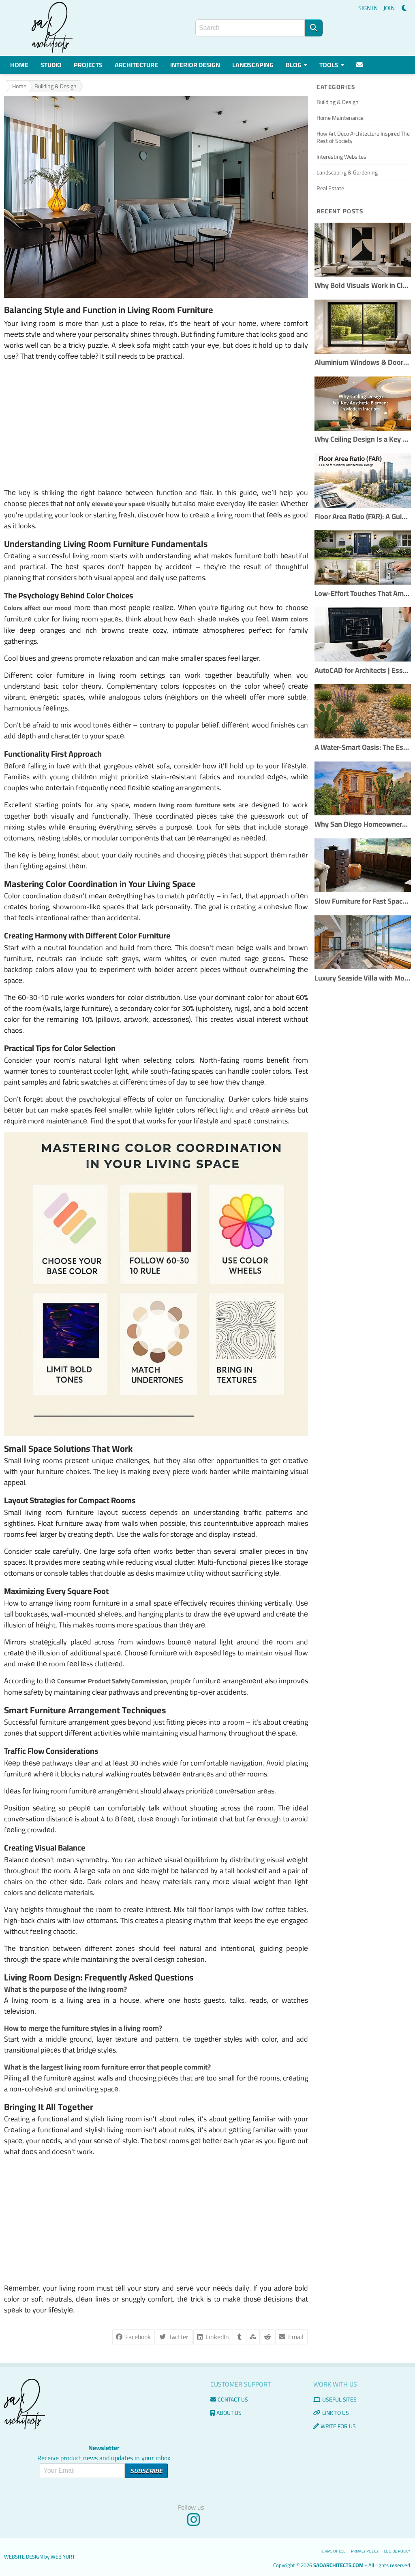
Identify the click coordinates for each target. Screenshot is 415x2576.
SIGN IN (368, 8)
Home (19, 65)
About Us (226, 2413)
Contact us (229, 2399)
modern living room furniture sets (184, 805)
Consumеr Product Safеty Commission (112, 1681)
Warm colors (290, 619)
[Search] (314, 27)
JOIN (389, 8)
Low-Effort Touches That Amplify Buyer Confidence (362, 594)
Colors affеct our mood (37, 608)
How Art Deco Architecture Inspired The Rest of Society (363, 137)
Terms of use (333, 2551)
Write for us (334, 2426)
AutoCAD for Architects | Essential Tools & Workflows (362, 670)
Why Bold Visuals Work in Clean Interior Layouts (362, 285)
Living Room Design (42, 1977)
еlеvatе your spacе (118, 504)
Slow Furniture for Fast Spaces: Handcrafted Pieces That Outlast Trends (362, 901)
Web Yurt (63, 2556)
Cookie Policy (397, 2551)
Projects (88, 65)
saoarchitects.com (338, 2565)
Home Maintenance (340, 118)
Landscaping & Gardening (347, 172)
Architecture (136, 65)
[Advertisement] (156, 424)
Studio (51, 65)
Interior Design (195, 65)
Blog (296, 65)
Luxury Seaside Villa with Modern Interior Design (362, 978)
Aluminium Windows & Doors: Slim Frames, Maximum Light (362, 362)
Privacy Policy (365, 2551)
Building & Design (55, 86)
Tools (331, 65)
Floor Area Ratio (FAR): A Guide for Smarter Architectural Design (362, 517)
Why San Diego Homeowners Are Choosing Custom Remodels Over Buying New (362, 824)
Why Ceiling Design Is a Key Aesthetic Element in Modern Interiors (362, 439)
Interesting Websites (341, 156)
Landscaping (253, 65)
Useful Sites (335, 2399)
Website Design (23, 2556)
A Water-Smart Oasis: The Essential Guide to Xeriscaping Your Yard (362, 747)
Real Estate (330, 188)
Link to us (331, 2413)
